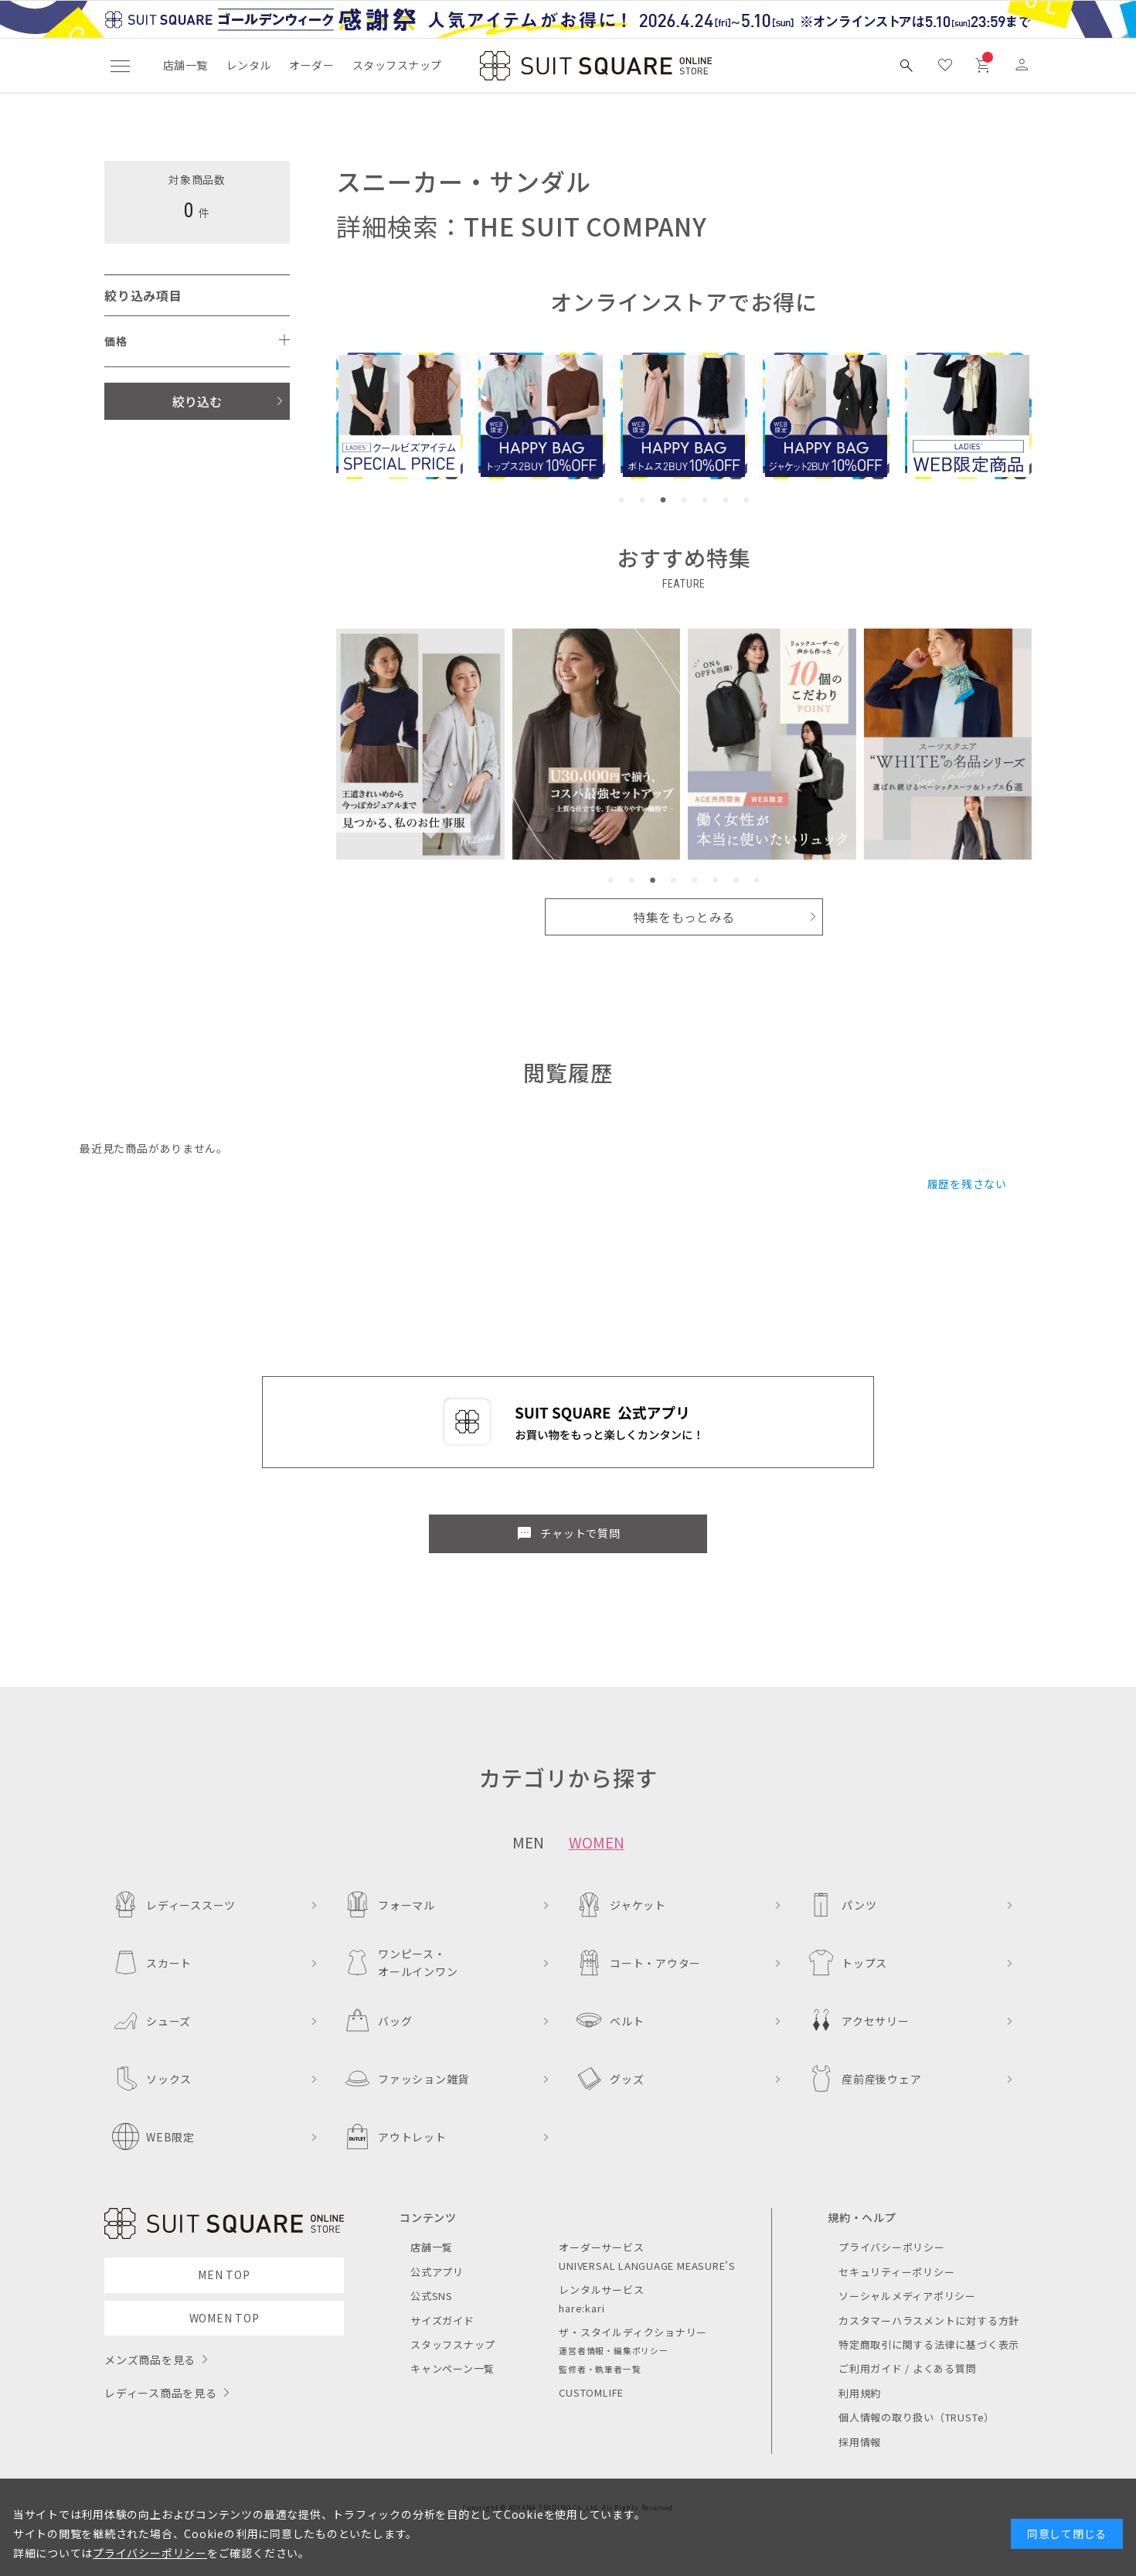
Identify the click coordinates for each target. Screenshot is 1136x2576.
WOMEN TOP (224, 2318)
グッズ (610, 2078)
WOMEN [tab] (596, 1841)
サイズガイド (442, 2320)
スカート (152, 1962)
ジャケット (621, 1904)
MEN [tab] (528, 1841)
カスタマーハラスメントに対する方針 (928, 2320)
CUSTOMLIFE (591, 2392)
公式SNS (431, 2295)
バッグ (378, 2020)
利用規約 (859, 2393)
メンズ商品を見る (150, 2359)
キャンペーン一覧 (452, 2368)
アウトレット (395, 2136)
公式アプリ (437, 2271)
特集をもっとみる (684, 917)
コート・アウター (638, 1962)
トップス (847, 1962)
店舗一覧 (185, 65)
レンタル (248, 65)
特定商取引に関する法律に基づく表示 (928, 2344)
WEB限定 (153, 2136)
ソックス (152, 2078)
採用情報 (859, 2442)
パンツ (842, 1904)
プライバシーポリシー (891, 2247)
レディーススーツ (174, 1904)
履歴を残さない (967, 1183)
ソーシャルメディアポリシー (907, 2295)
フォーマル (389, 1904)
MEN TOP (224, 2274)
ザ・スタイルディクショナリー (633, 2332)
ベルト (610, 2020)
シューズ (151, 2020)
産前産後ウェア (864, 2078)
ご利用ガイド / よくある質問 (907, 2368)
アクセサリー (859, 2020)
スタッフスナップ (396, 65)
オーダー (311, 65)
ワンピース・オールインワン (400, 1962)
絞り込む (197, 401)
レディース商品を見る (160, 2393)
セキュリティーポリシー (896, 2271)
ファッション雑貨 (406, 2078)
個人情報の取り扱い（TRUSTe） (916, 2417)
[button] (621, 500)
